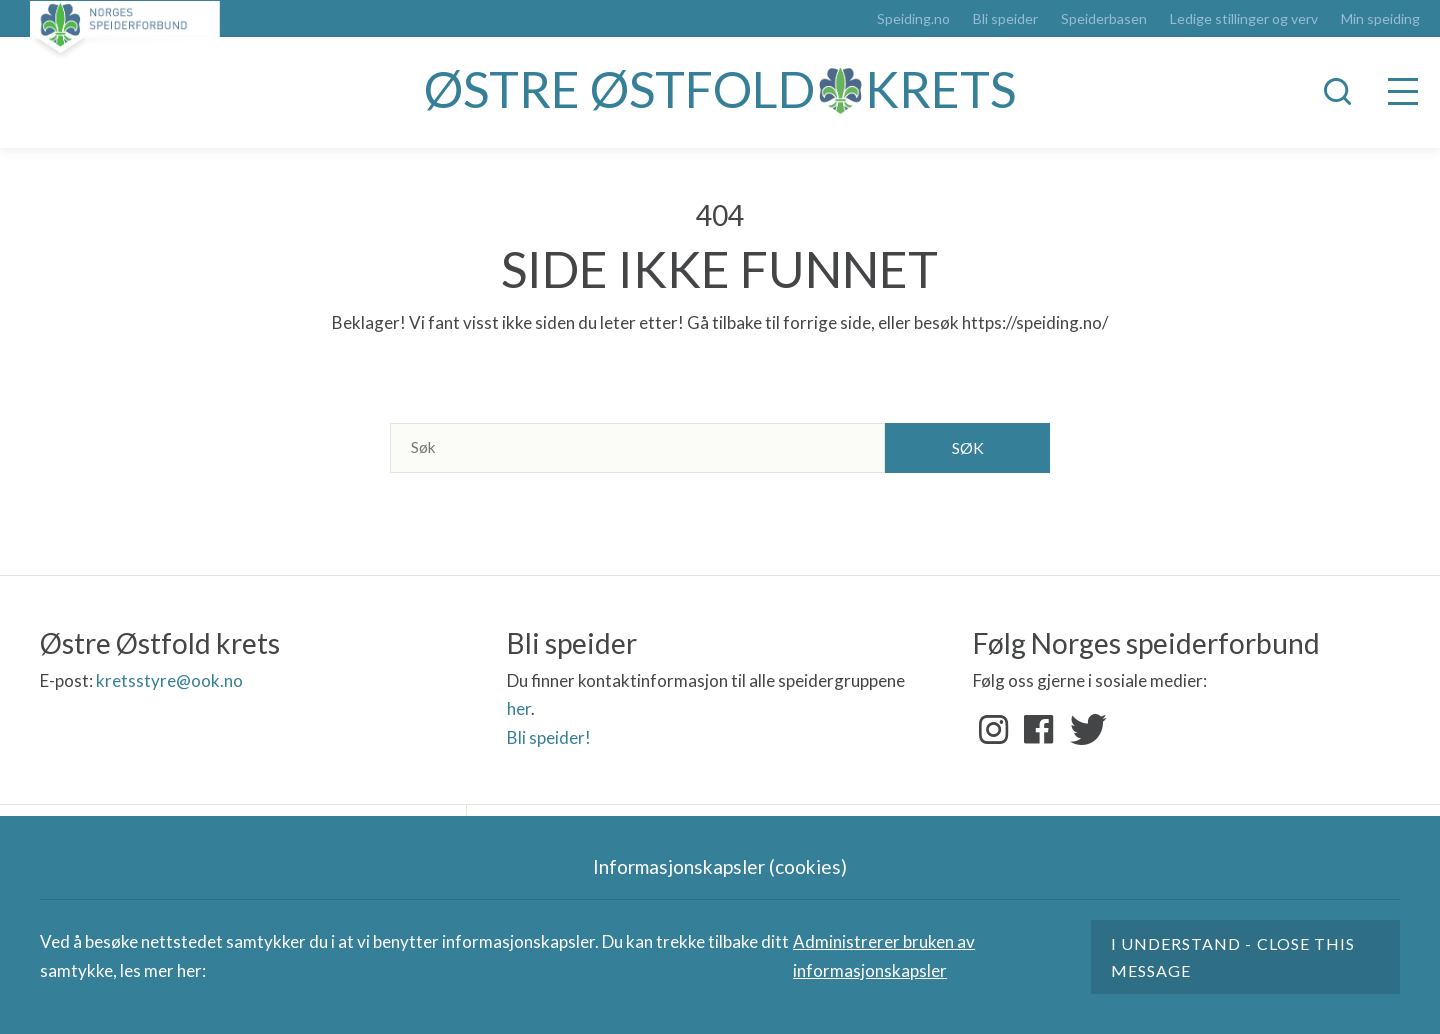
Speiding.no (913, 19)
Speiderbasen (1104, 19)
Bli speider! (549, 737)
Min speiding (1380, 19)
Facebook (1039, 730)
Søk (968, 447)
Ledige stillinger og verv (1244, 19)
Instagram (994, 730)
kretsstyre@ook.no (169, 680)
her (519, 708)
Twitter (1084, 730)
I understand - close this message (1233, 957)
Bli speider (1005, 19)
